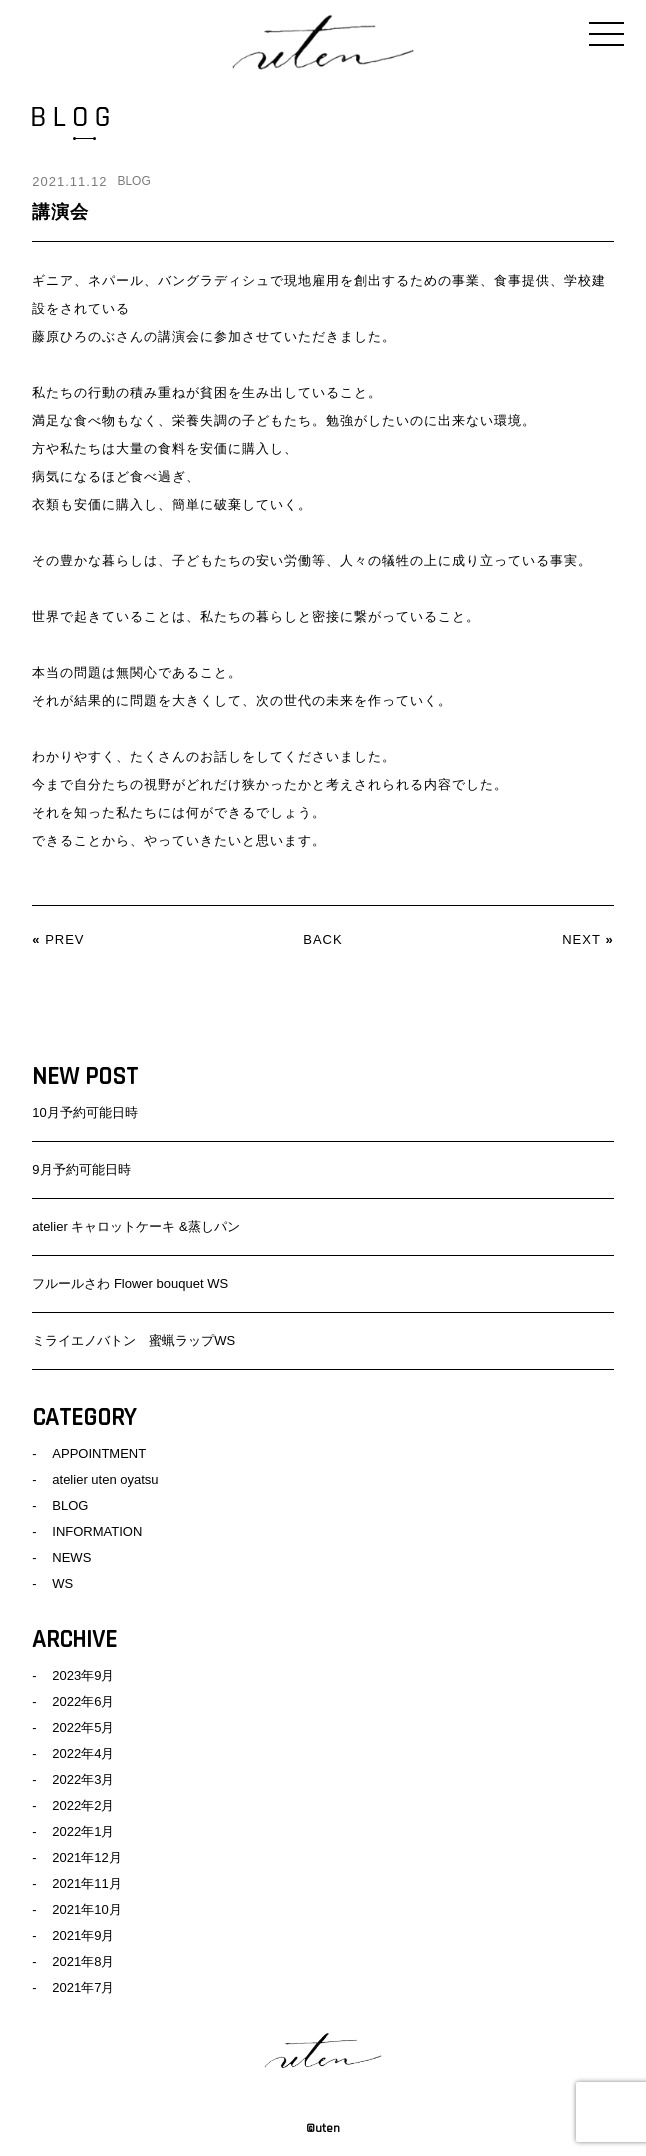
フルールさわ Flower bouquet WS (130, 1283)
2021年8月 (83, 1961)
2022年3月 (83, 1779)
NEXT (581, 939)
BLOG (133, 181)
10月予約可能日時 (84, 1112)
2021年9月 (83, 1935)
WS (62, 1583)
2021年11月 (86, 1883)
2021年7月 (83, 1987)
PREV (64, 939)
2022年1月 (83, 1831)
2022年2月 (83, 1805)
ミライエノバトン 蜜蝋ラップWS (133, 1340)
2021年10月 (86, 1909)
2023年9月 (83, 1675)
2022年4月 (83, 1753)
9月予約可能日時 (81, 1169)
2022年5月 (83, 1727)
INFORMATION (97, 1531)
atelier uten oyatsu (105, 1479)
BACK (322, 939)
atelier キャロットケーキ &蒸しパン (135, 1226)
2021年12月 (86, 1857)
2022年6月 (83, 1701)
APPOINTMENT (99, 1453)
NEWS (71, 1557)
